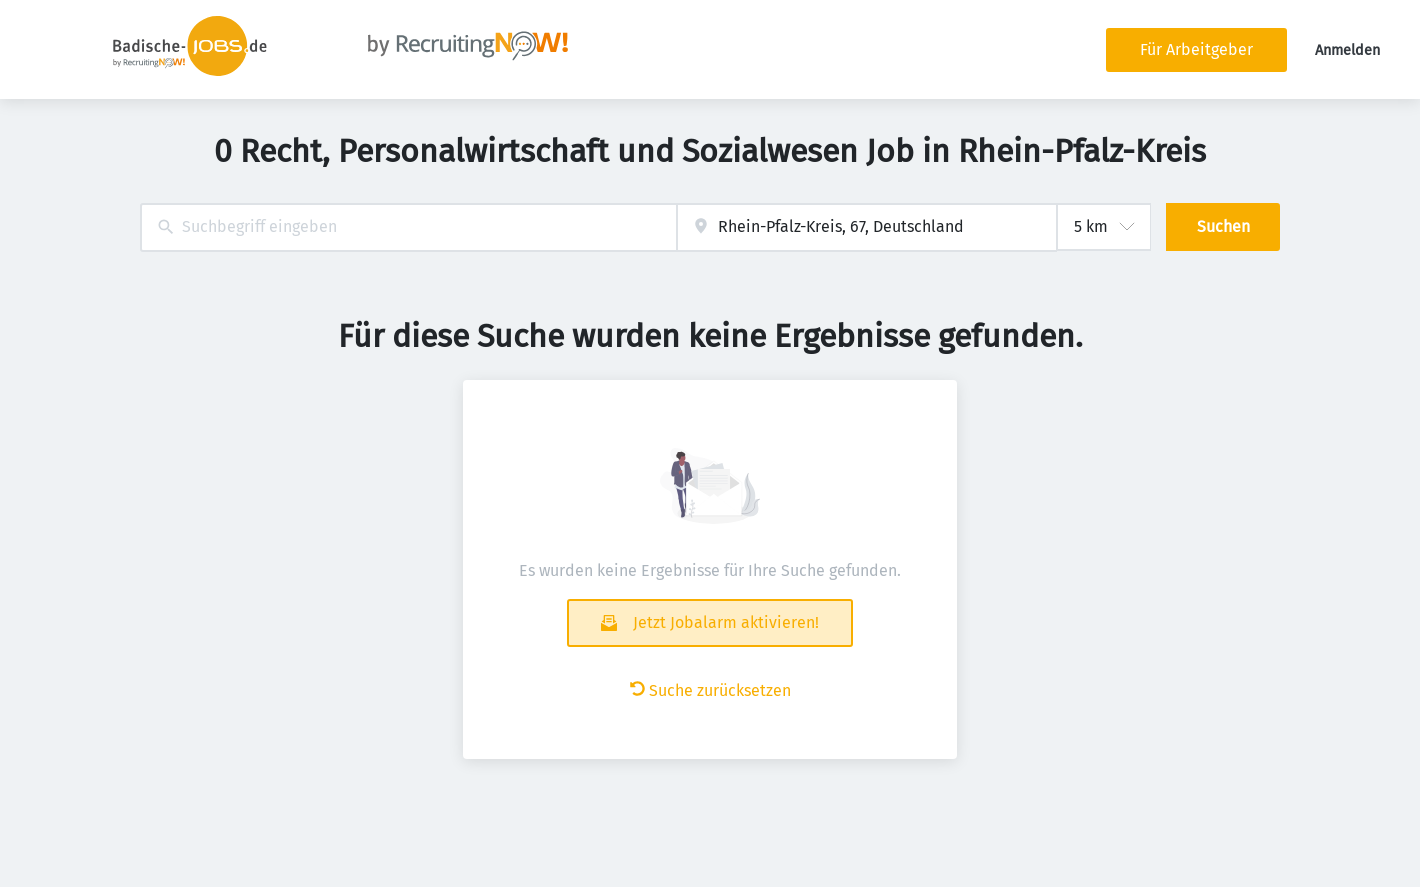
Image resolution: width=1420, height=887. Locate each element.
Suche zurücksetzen (710, 690)
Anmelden (1347, 50)
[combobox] (408, 227)
